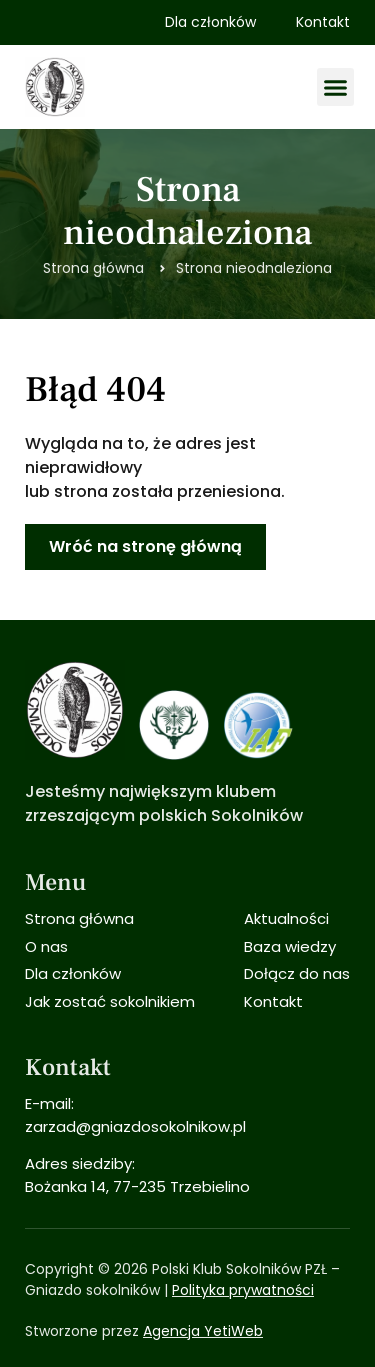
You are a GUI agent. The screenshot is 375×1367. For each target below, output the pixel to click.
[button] (336, 87)
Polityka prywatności (243, 1290)
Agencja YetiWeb (203, 1331)
